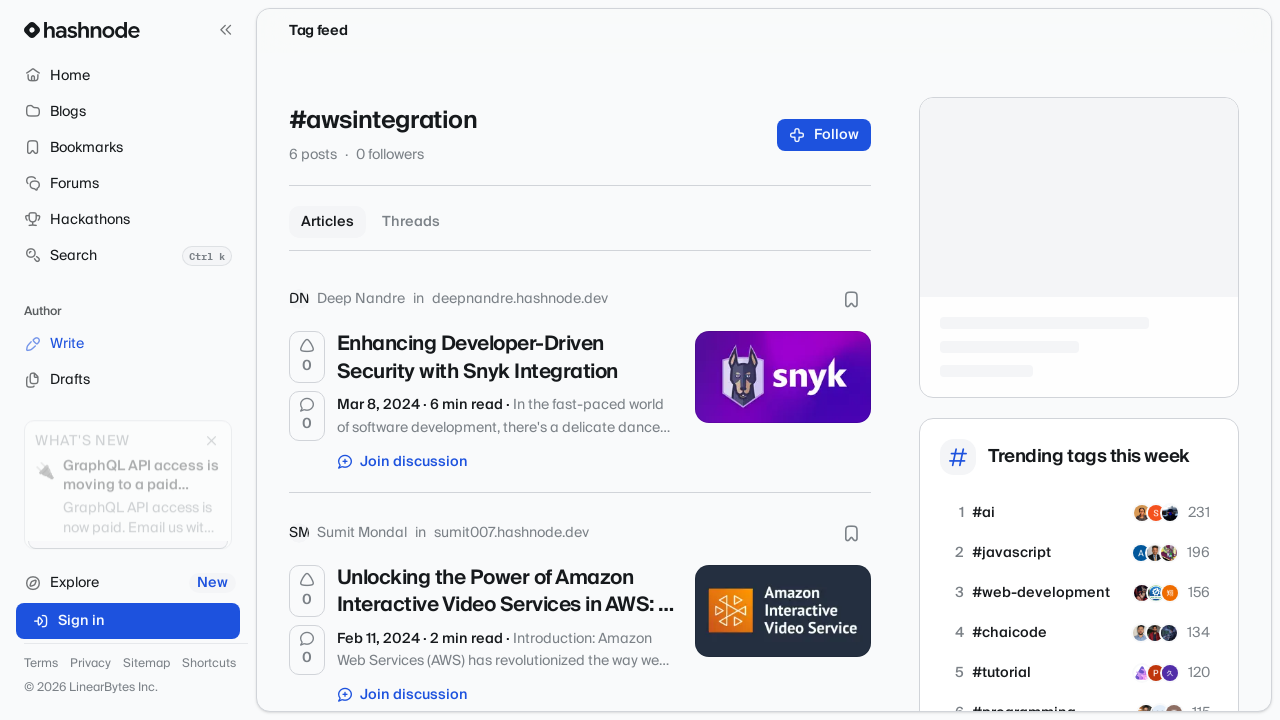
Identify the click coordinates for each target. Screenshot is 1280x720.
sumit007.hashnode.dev (511, 533)
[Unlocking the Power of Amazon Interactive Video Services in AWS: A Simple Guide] (783, 611)
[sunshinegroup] (1155, 553)
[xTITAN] (1141, 553)
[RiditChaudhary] (1155, 633)
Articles (327, 222)
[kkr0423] (1170, 593)
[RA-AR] (1169, 633)
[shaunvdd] (1170, 513)
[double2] (1169, 553)
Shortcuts (209, 664)
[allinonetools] (1156, 593)
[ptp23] (1156, 673)
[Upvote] (307, 357)
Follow (824, 135)
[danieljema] (1170, 673)
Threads (411, 222)
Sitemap (146, 664)
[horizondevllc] (1142, 673)
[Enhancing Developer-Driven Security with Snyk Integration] (783, 377)
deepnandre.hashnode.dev (520, 299)
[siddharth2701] (1156, 513)
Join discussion (403, 462)
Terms (41, 664)
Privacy (90, 664)
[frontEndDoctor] (1142, 513)
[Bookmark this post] (851, 299)
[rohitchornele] (1141, 633)
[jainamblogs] (1142, 593)
